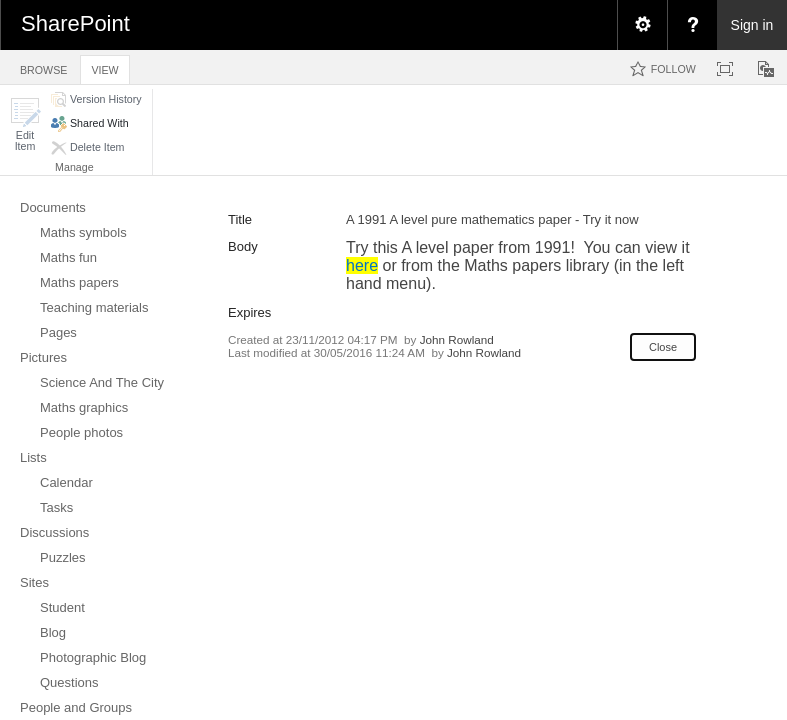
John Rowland (457, 339)
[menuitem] (642, 25)
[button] (25, 124)
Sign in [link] (752, 25)
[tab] (43, 66)
